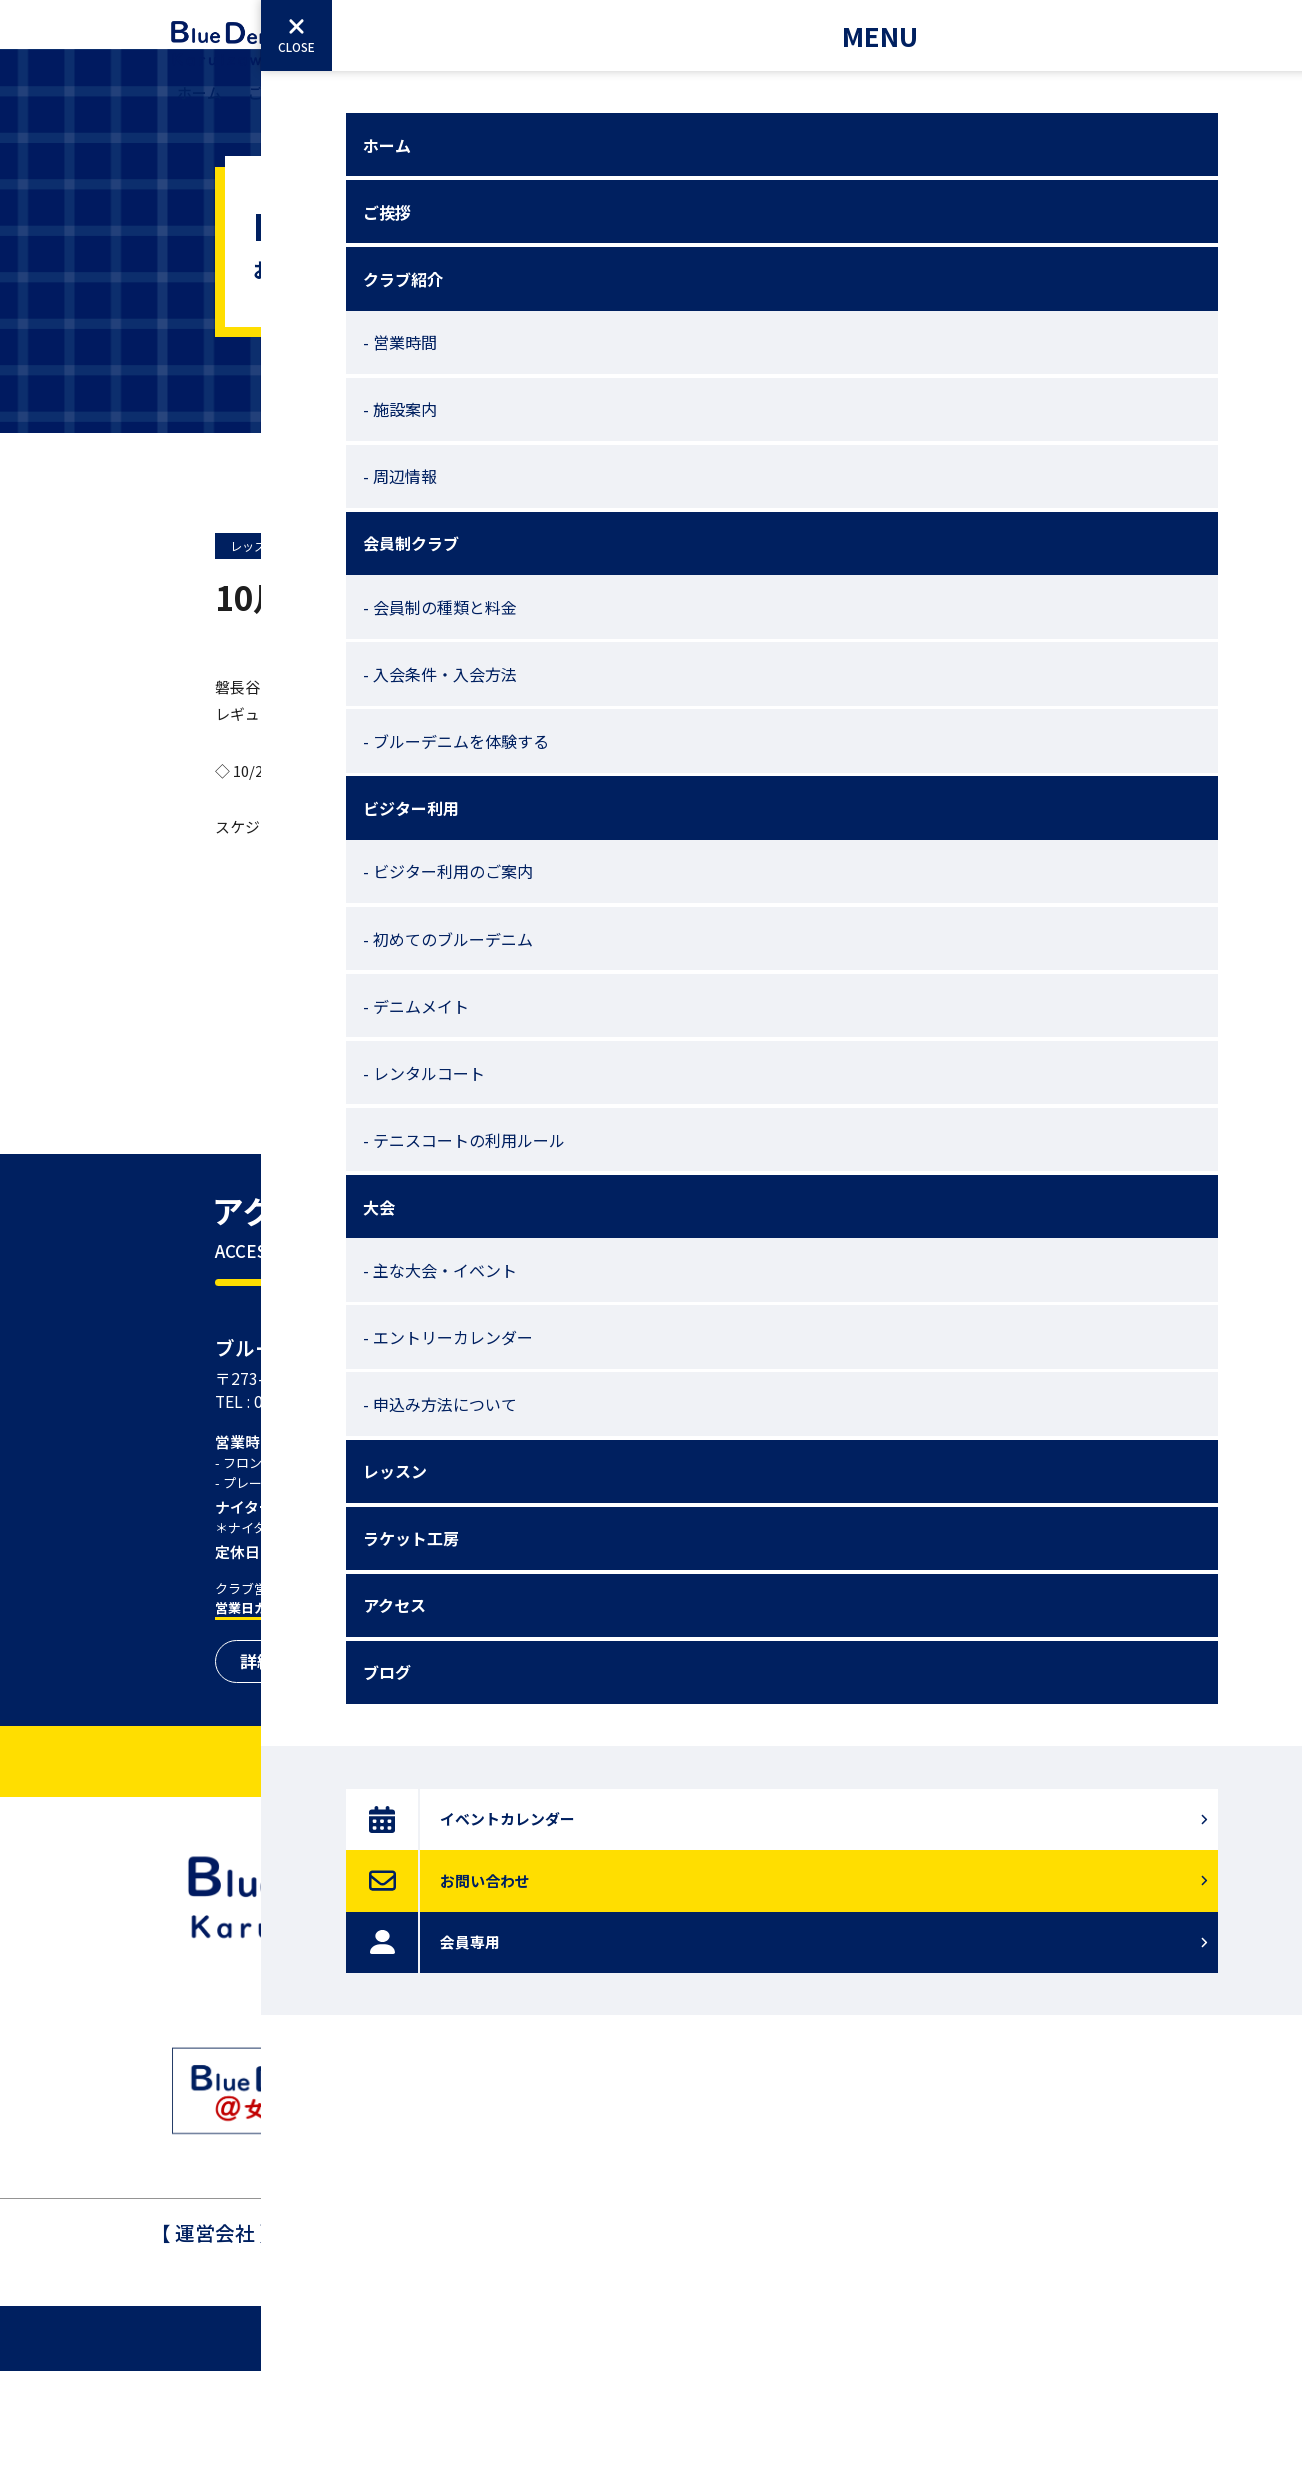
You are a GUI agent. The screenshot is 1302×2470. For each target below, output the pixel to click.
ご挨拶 (270, 108)
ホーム (199, 108)
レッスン (738, 108)
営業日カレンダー (267, 1706)
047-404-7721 (623, 2352)
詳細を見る (282, 1760)
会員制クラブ (465, 108)
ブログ (1017, 108)
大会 (667, 108)
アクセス (939, 108)
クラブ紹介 (356, 108)
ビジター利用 (581, 108)
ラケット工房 (839, 108)
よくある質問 (715, 2129)
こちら (344, 919)
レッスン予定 (266, 638)
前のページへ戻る (651, 1058)
